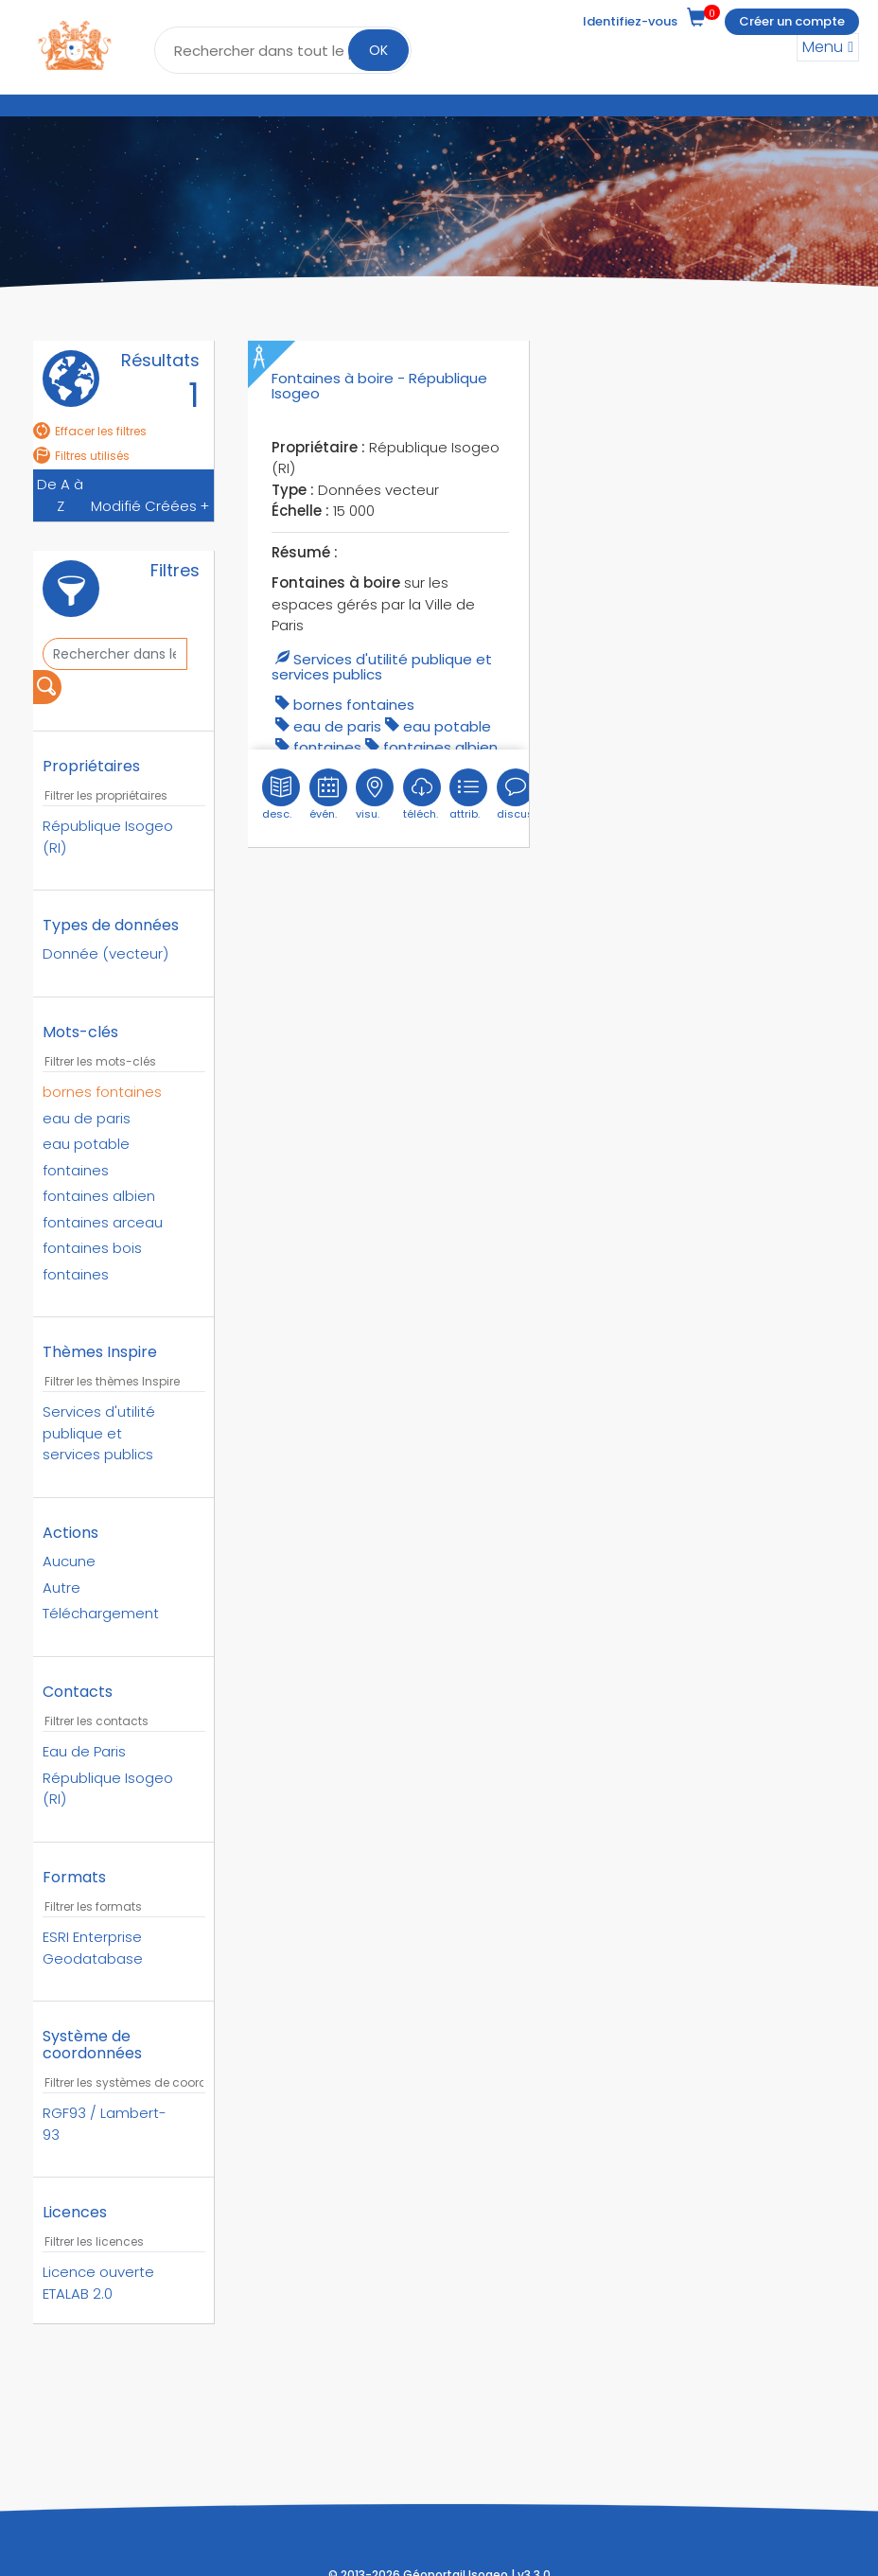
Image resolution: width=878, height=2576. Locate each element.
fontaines (327, 747)
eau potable (447, 726)
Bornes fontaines (353, 704)
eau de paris (337, 726)
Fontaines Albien (440, 747)
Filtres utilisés (81, 456)
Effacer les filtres (90, 431)
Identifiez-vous (630, 21)
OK (378, 50)
